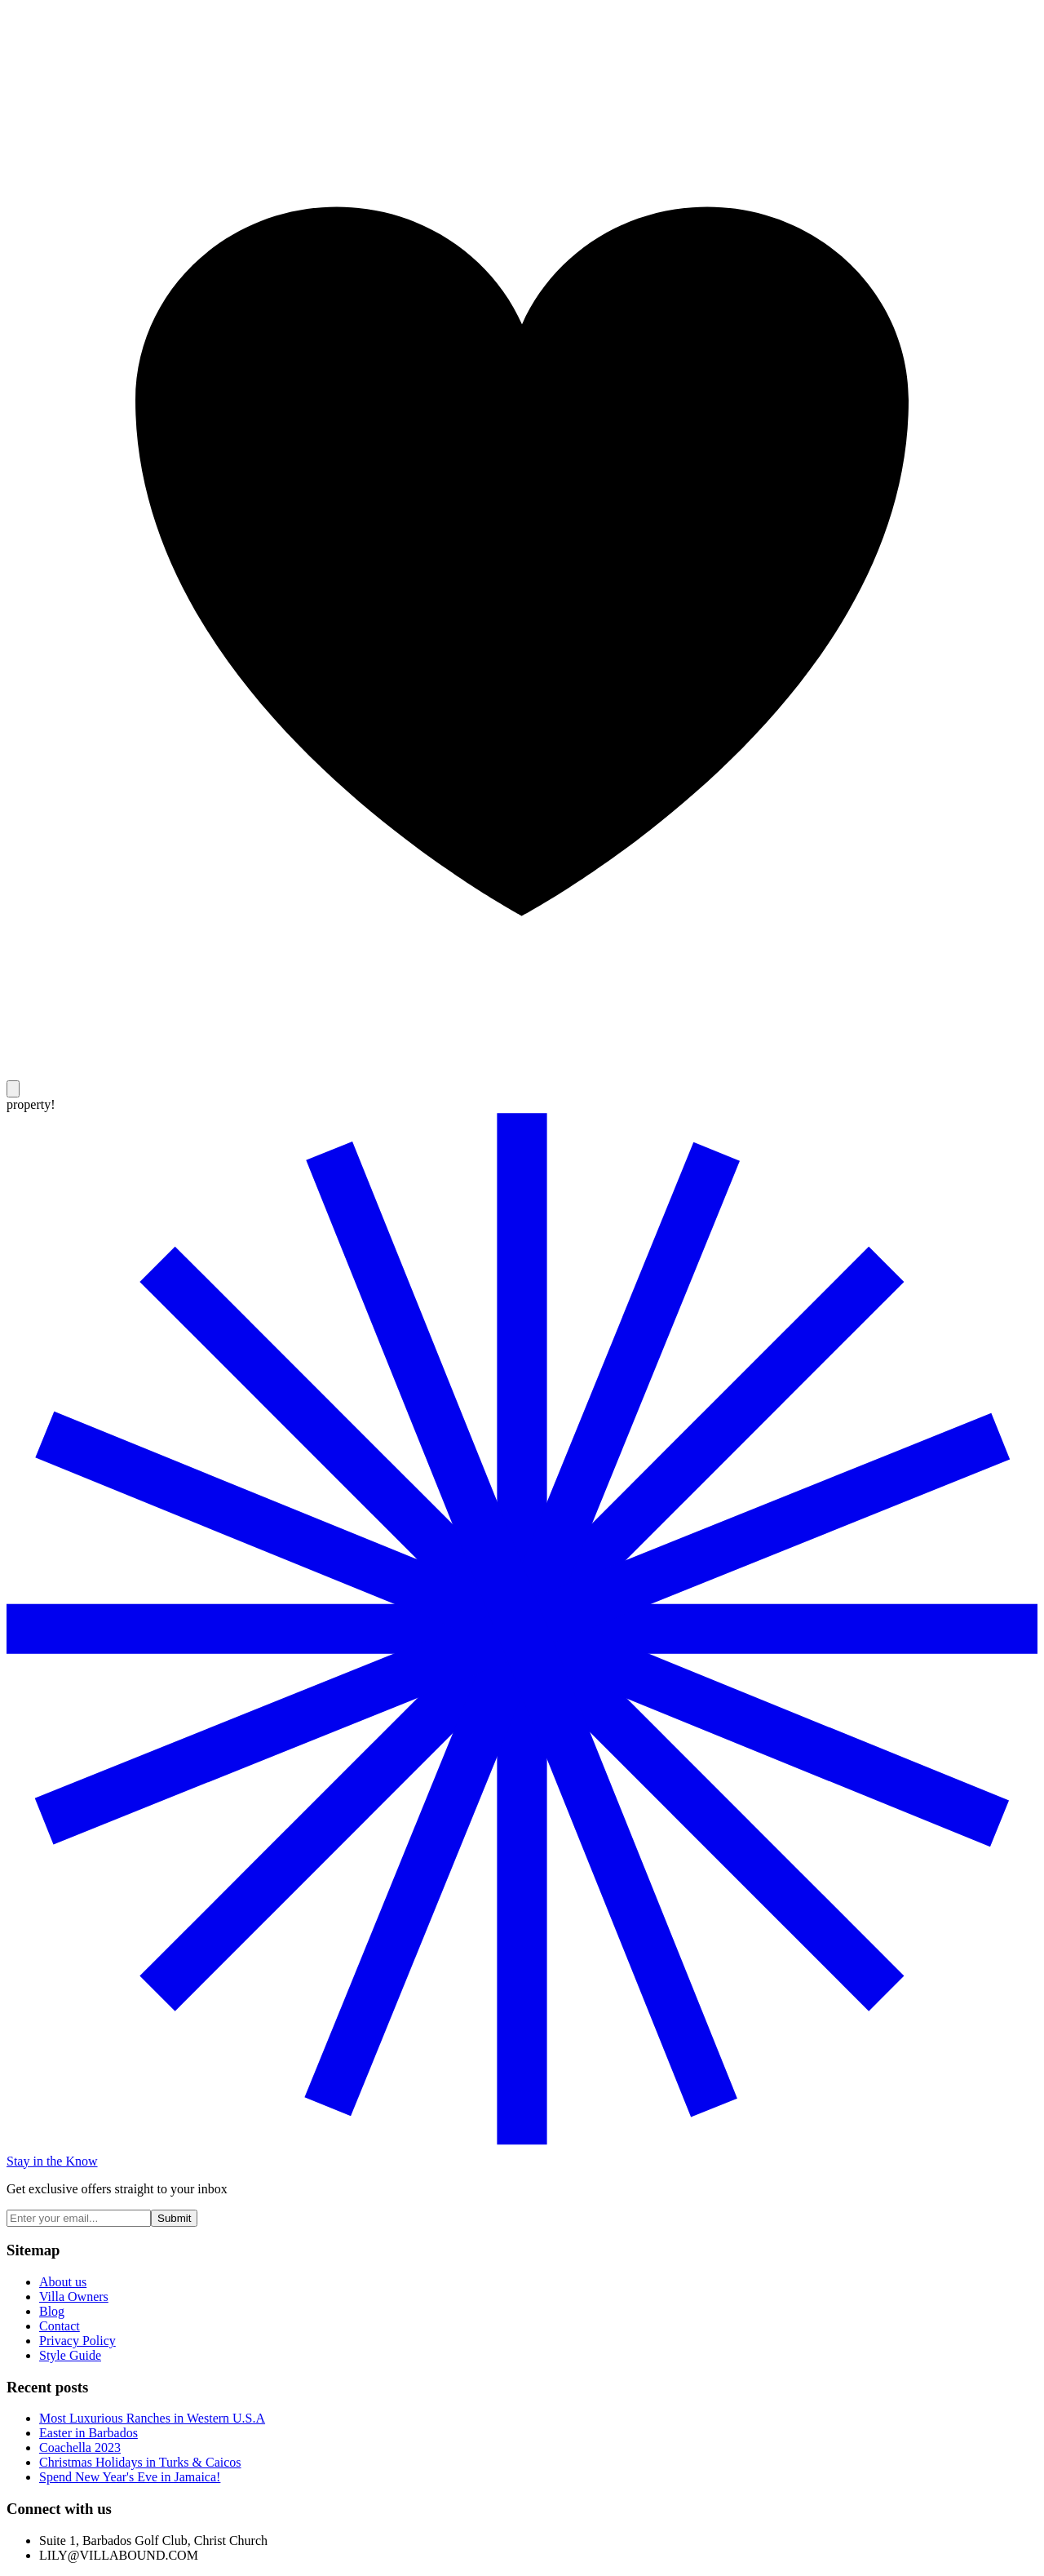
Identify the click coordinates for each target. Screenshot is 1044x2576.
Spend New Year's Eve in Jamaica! (129, 2477)
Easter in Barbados (88, 2433)
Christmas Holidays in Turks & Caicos (140, 2462)
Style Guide (70, 2355)
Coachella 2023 (80, 2447)
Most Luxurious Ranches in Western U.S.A (152, 2418)
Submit (174, 2218)
